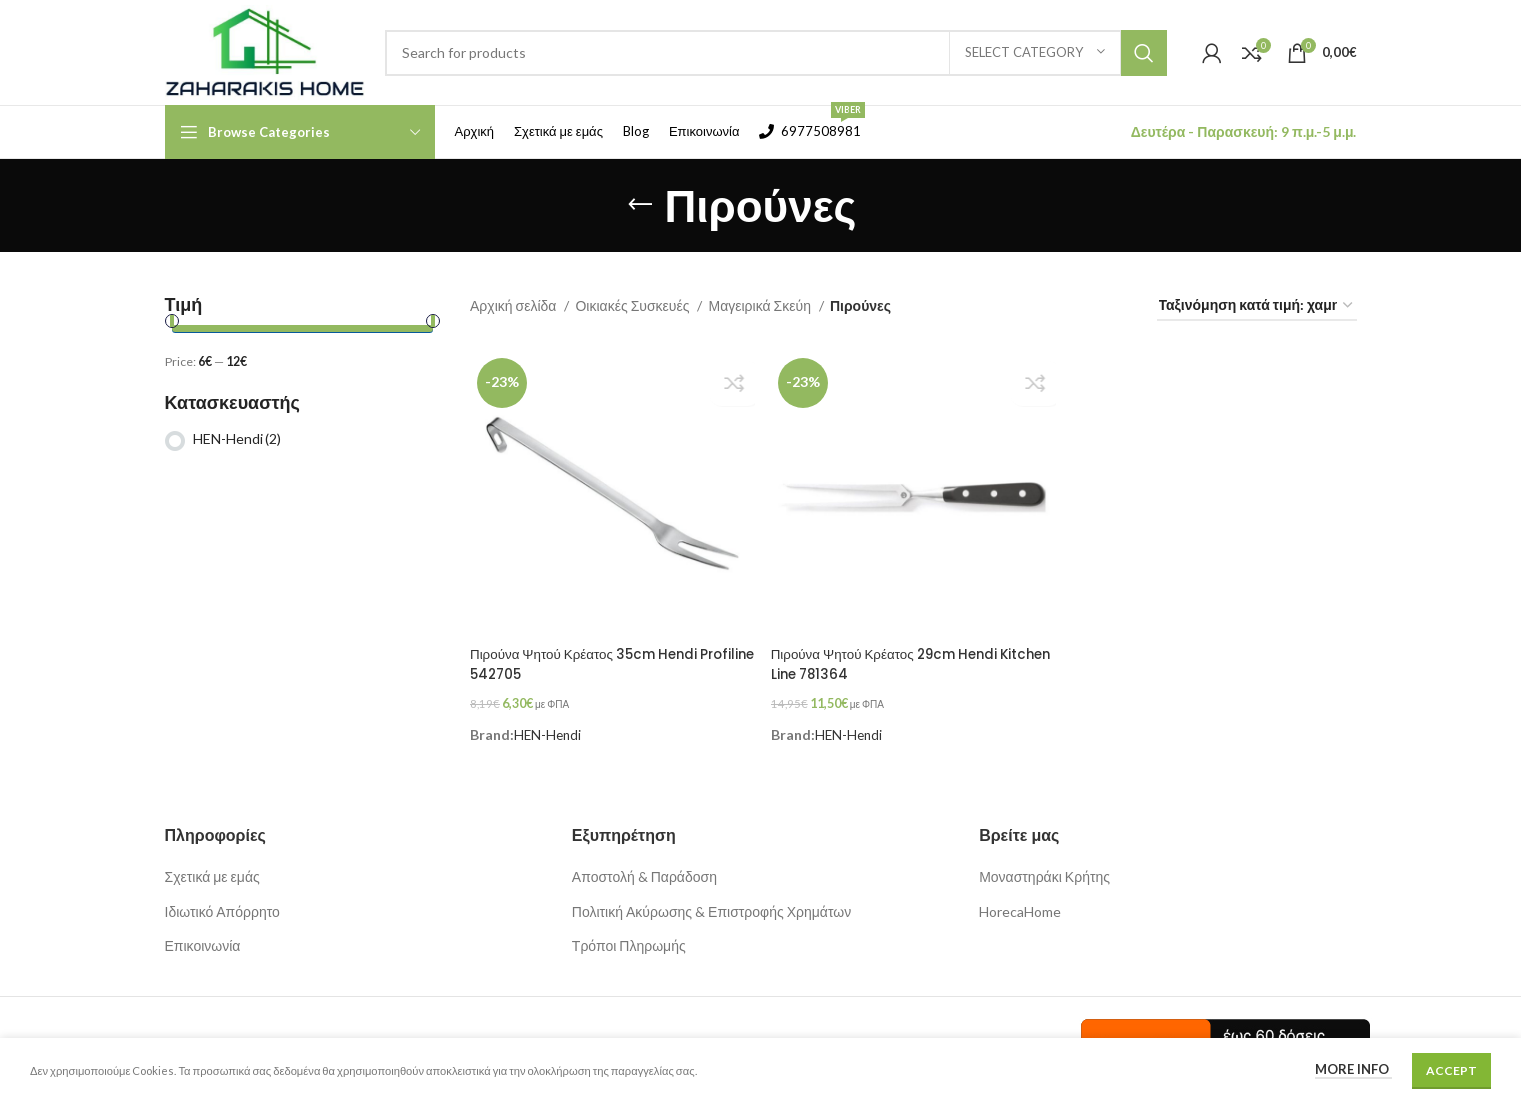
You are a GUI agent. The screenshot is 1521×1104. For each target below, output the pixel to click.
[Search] (776, 53)
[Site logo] (265, 50)
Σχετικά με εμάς (212, 867)
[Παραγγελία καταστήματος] (1257, 306)
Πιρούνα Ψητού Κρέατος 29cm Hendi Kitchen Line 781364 (892, 661)
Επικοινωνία (203, 937)
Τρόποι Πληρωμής (629, 937)
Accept (1451, 1070)
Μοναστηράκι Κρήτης (1044, 867)
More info (1353, 1069)
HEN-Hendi (237, 438)
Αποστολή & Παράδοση (644, 867)
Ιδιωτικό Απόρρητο (222, 902)
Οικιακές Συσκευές (633, 305)
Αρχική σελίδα (514, 305)
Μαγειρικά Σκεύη (760, 305)
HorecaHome (1020, 902)
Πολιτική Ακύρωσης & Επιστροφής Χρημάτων (711, 902)
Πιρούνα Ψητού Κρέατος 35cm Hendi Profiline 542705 (590, 661)
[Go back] (640, 205)
